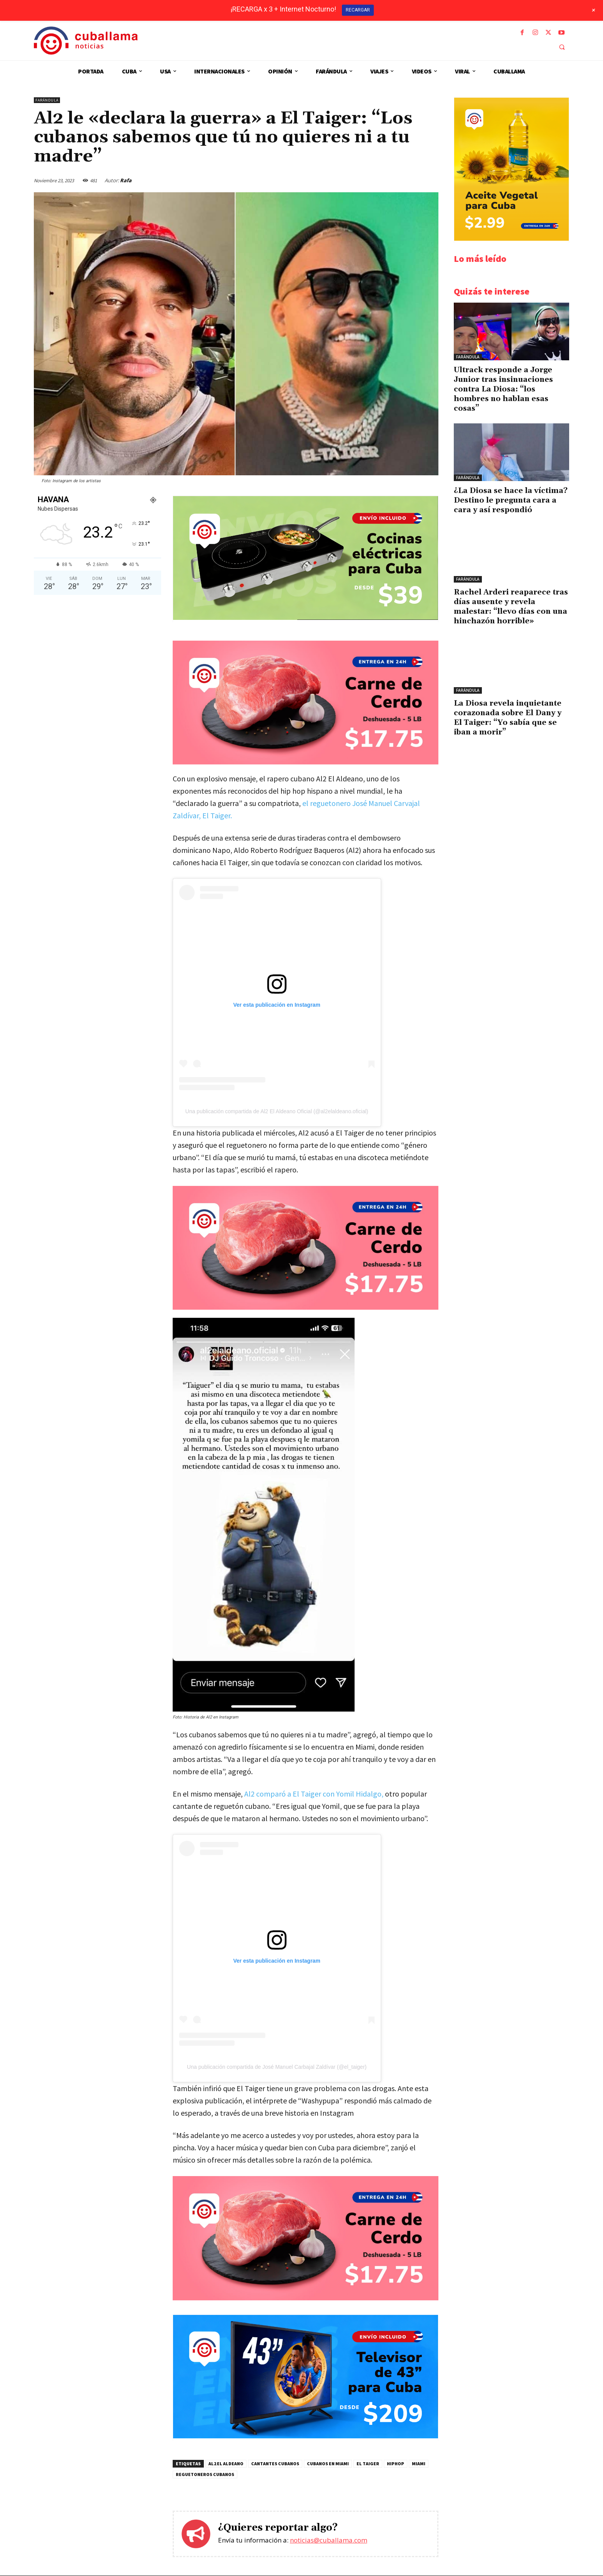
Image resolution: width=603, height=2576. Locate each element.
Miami (418, 2464)
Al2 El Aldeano (225, 2464)
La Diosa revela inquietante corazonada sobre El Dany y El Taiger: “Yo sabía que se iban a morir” (507, 718)
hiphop (395, 2464)
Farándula (47, 100)
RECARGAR (358, 10)
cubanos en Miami (328, 2464)
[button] (562, 47)
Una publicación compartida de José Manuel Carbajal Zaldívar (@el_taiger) (276, 2067)
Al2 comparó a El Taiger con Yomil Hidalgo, (313, 1793)
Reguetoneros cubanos (205, 2475)
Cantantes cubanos (275, 2464)
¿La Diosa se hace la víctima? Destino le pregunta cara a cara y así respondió (511, 500)
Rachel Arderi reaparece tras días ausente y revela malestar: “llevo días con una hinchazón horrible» (511, 607)
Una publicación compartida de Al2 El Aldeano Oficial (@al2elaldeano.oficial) (276, 1111)
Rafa (126, 180)
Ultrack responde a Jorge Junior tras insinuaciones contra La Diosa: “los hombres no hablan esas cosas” (503, 389)
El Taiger (367, 2464)
